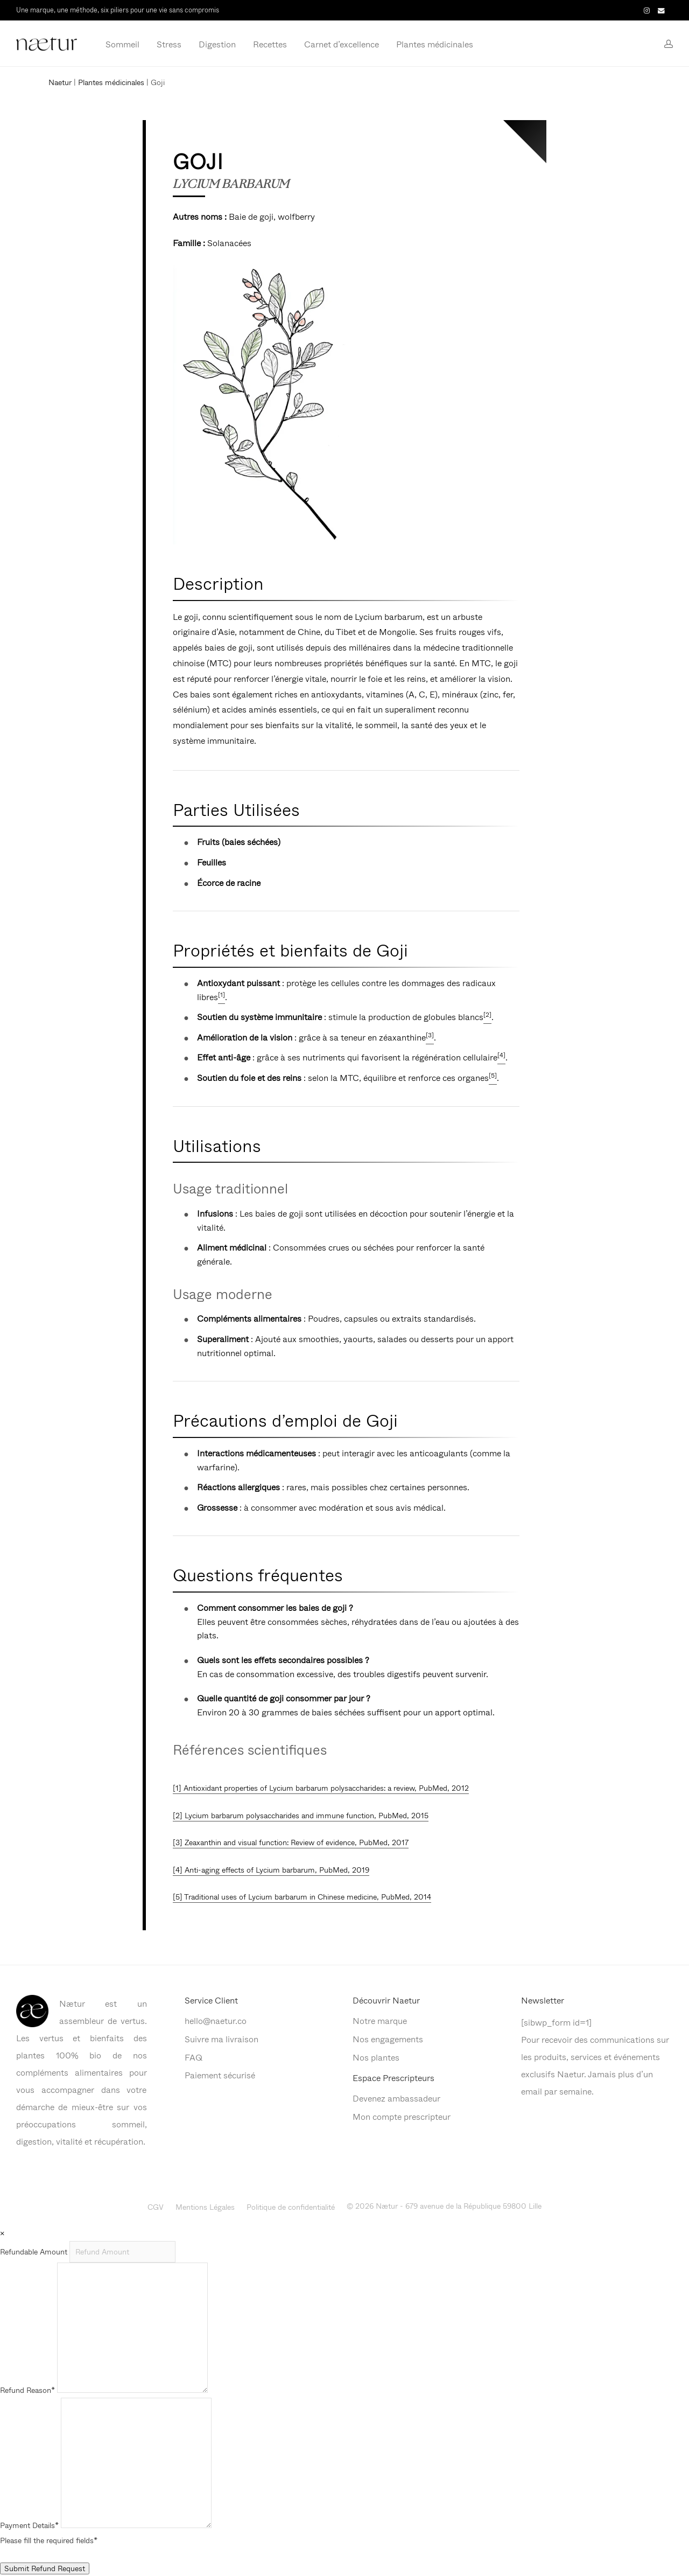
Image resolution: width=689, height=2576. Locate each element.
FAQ (193, 2057)
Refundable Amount (34, 2251)
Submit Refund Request (44, 2568)
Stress (169, 44)
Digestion (217, 44)
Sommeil (122, 44)
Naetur (60, 82)
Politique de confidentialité (291, 2206)
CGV (155, 2206)
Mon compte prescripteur (402, 2116)
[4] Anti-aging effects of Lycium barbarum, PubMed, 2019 (271, 1869)
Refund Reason (27, 2390)
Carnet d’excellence (341, 44)
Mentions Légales (205, 2206)
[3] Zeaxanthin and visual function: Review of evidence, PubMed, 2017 (291, 1842)
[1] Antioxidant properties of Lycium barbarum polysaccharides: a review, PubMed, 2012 (321, 1787)
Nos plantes (376, 2057)
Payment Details (29, 2525)
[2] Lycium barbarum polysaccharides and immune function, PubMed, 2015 (300, 1815)
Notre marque (380, 2020)
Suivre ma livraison (221, 2039)
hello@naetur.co (216, 2020)
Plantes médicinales (434, 44)
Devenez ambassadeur (396, 2098)
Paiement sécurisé (220, 2075)
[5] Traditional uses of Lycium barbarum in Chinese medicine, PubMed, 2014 (302, 1896)
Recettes (270, 44)
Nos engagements (388, 2039)
